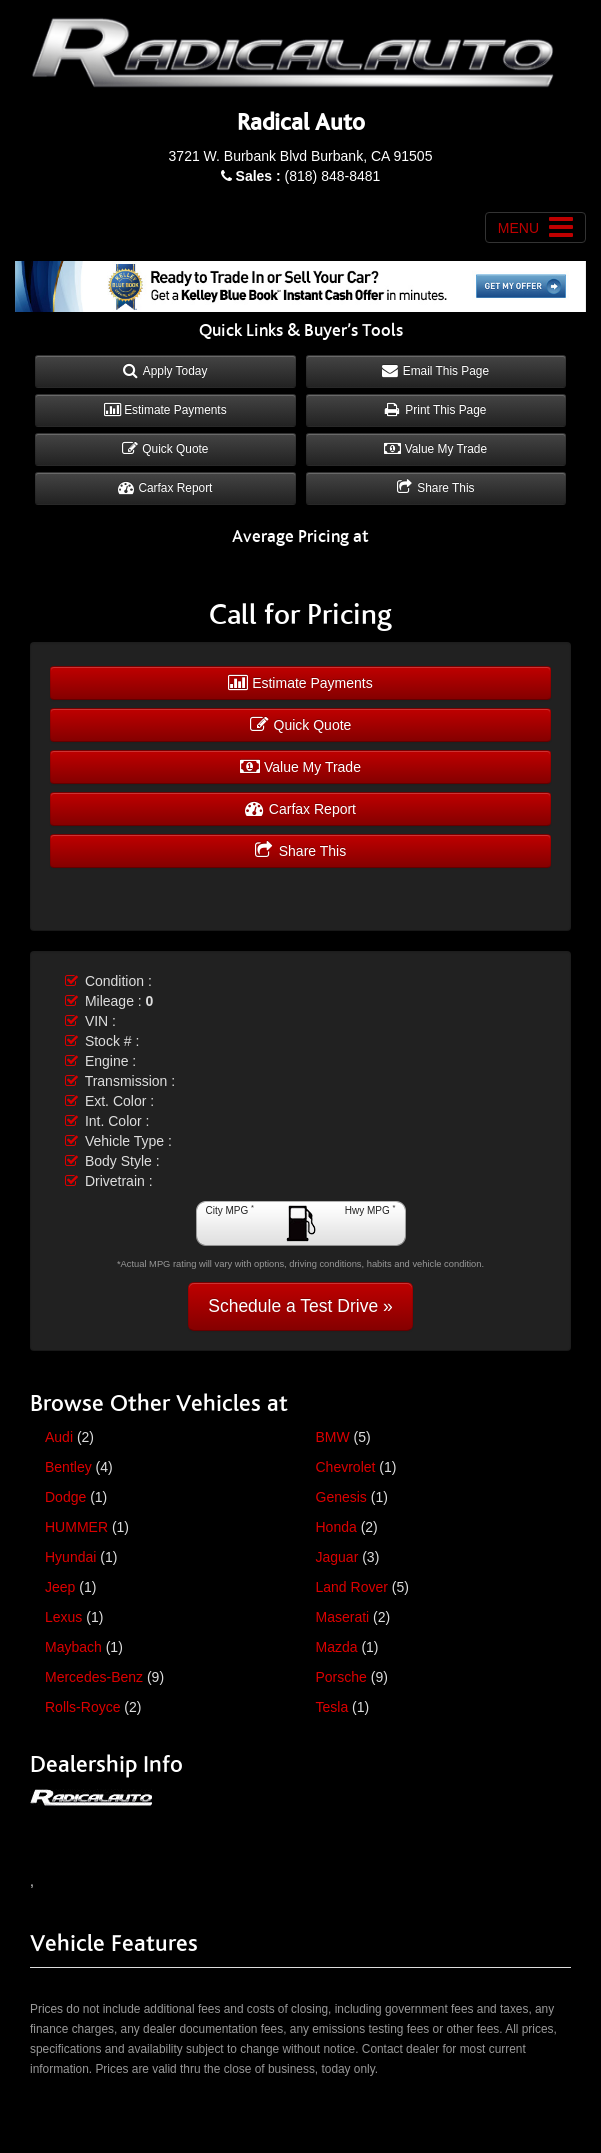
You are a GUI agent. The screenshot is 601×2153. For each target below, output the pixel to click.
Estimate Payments (165, 410)
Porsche (341, 1677)
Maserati (343, 1617)
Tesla (332, 1707)
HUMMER (76, 1527)
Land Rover (352, 1587)
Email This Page (435, 371)
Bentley (68, 1467)
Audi (59, 1437)
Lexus (63, 1617)
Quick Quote (165, 449)
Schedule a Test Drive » (300, 1306)
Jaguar (337, 1557)
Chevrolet (346, 1467)
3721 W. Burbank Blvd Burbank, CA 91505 (301, 156)
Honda (336, 1527)
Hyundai (70, 1557)
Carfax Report (165, 488)
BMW (333, 1437)
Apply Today (165, 371)
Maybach (73, 1647)
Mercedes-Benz (94, 1677)
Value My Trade (435, 449)
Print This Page (435, 410)
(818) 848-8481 (308, 176)
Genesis (341, 1497)
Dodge (65, 1497)
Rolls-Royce (82, 1707)
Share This (436, 488)
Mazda (337, 1647)
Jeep (60, 1587)
